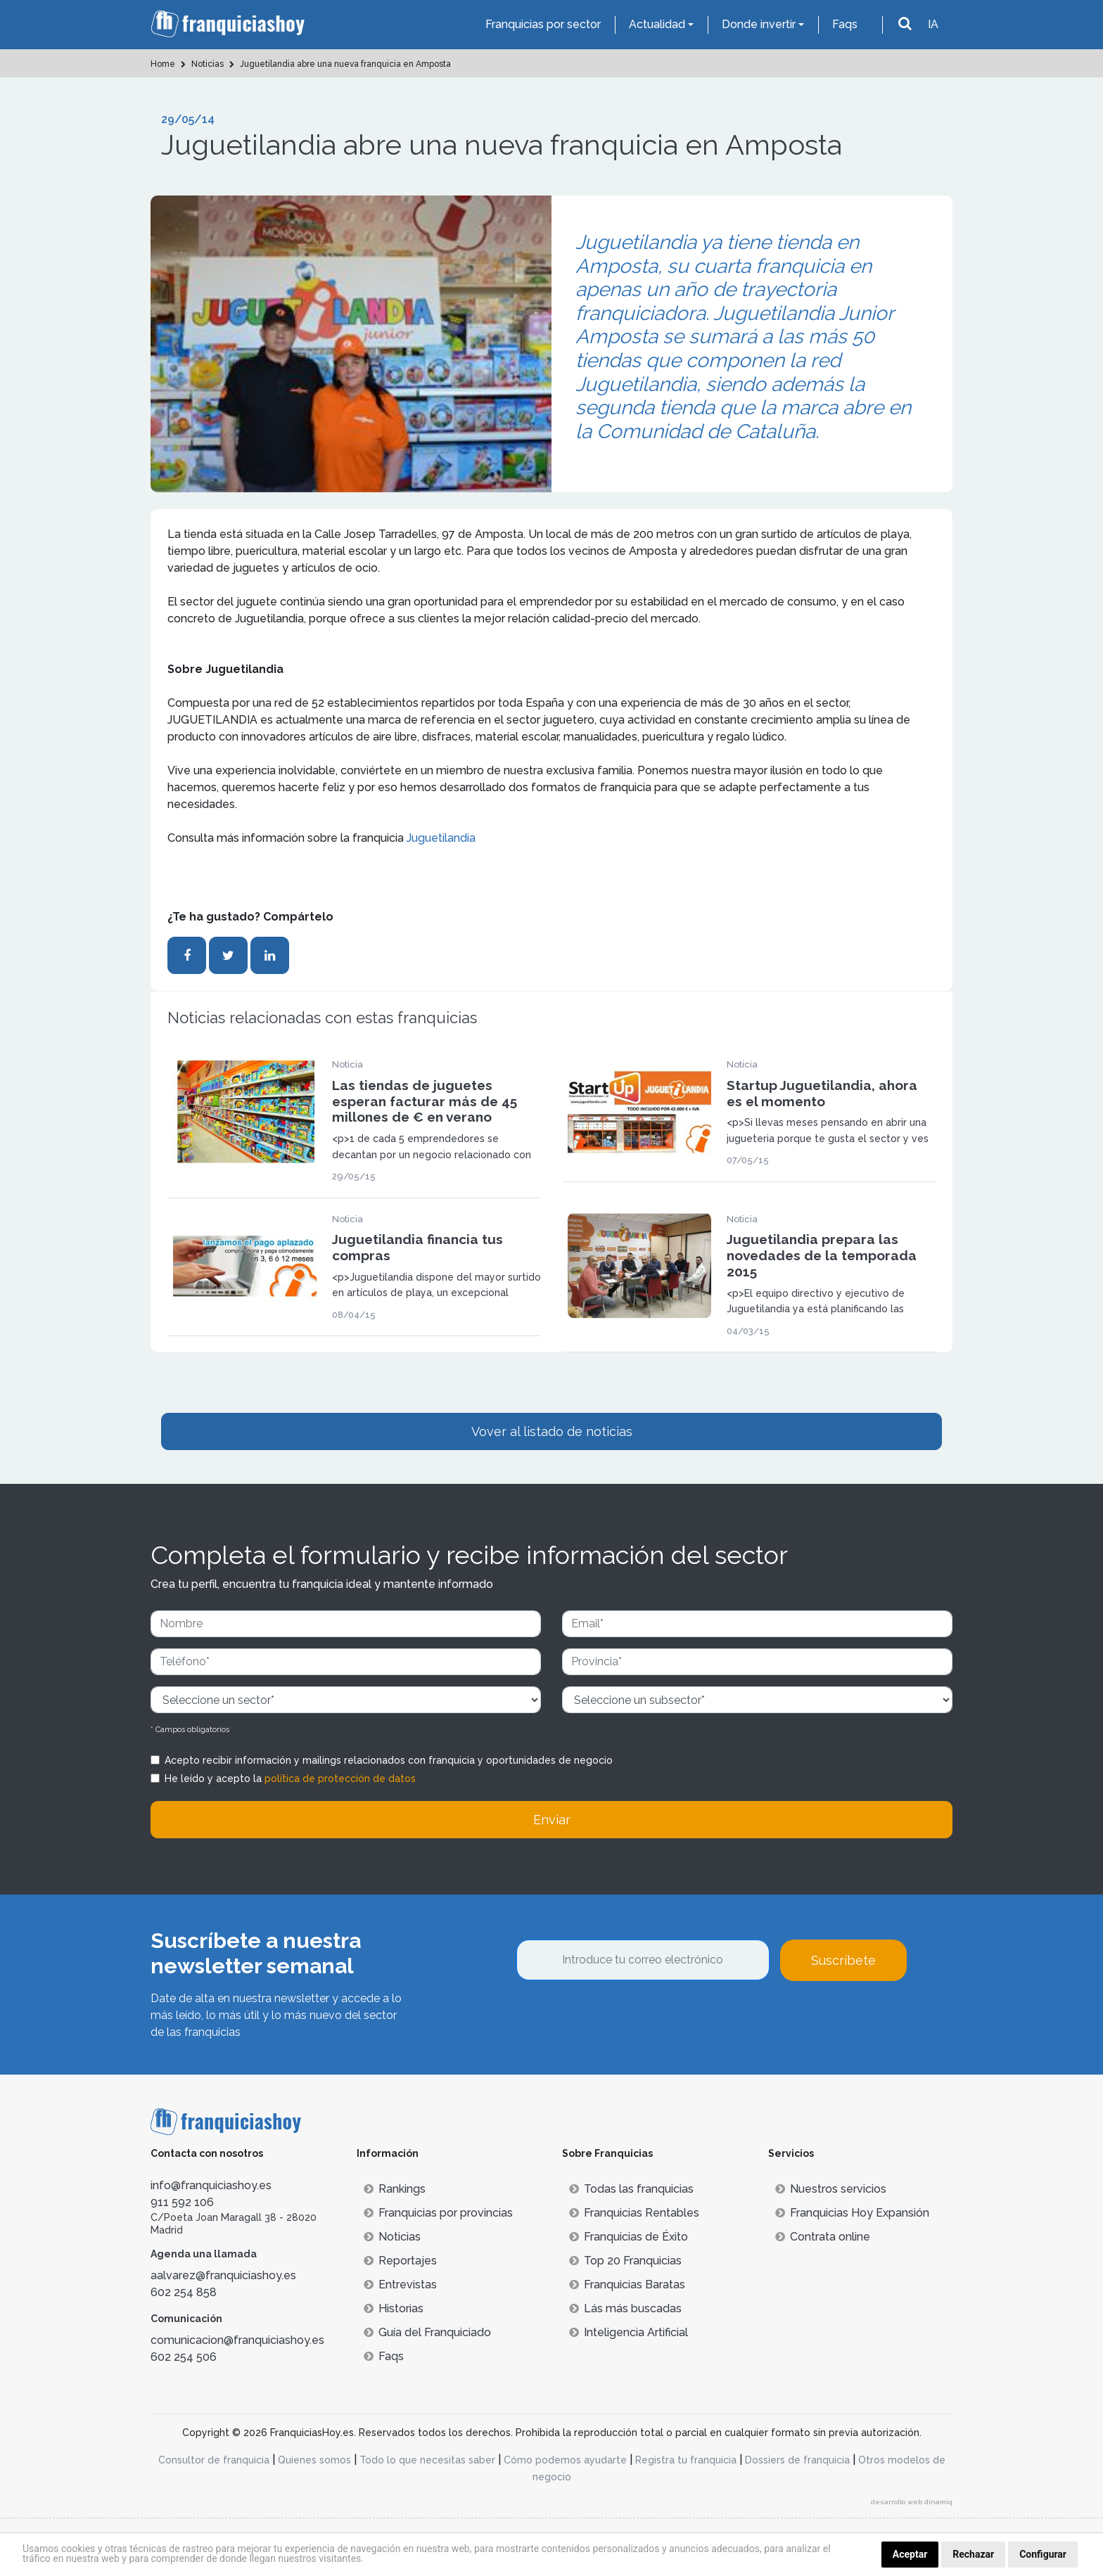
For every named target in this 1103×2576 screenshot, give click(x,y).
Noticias (392, 2236)
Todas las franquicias (631, 2189)
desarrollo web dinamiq (911, 2502)
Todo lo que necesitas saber (427, 2460)
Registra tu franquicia (686, 2460)
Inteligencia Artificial (628, 2332)
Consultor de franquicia (213, 2460)
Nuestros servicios (830, 2189)
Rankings (395, 2189)
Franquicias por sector (543, 24)
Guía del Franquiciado (427, 2332)
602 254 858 (184, 2292)
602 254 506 (184, 2357)
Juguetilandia (441, 838)
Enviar (551, 1819)
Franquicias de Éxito (628, 2236)
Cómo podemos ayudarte (565, 2460)
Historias (393, 2308)
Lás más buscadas (625, 2308)
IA (933, 24)
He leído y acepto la (290, 1778)
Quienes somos (314, 2460)
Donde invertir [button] (759, 24)
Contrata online (822, 2236)
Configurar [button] (1042, 2554)
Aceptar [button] (910, 2554)
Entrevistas (400, 2284)
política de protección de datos (340, 1778)
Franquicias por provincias (438, 2212)
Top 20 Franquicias (625, 2260)
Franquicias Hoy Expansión (852, 2212)
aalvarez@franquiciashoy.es (223, 2275)
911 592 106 (182, 2202)
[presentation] (623, 2019)
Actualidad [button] (657, 24)
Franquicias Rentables (634, 2212)
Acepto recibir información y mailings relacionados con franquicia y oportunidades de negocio (389, 1760)
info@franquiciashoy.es (211, 2185)
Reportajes (400, 2260)
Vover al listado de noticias (551, 1431)
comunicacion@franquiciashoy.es (237, 2340)
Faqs (844, 24)
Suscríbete (843, 1960)
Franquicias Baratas (627, 2284)
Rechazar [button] (973, 2554)
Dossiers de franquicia (797, 2460)
